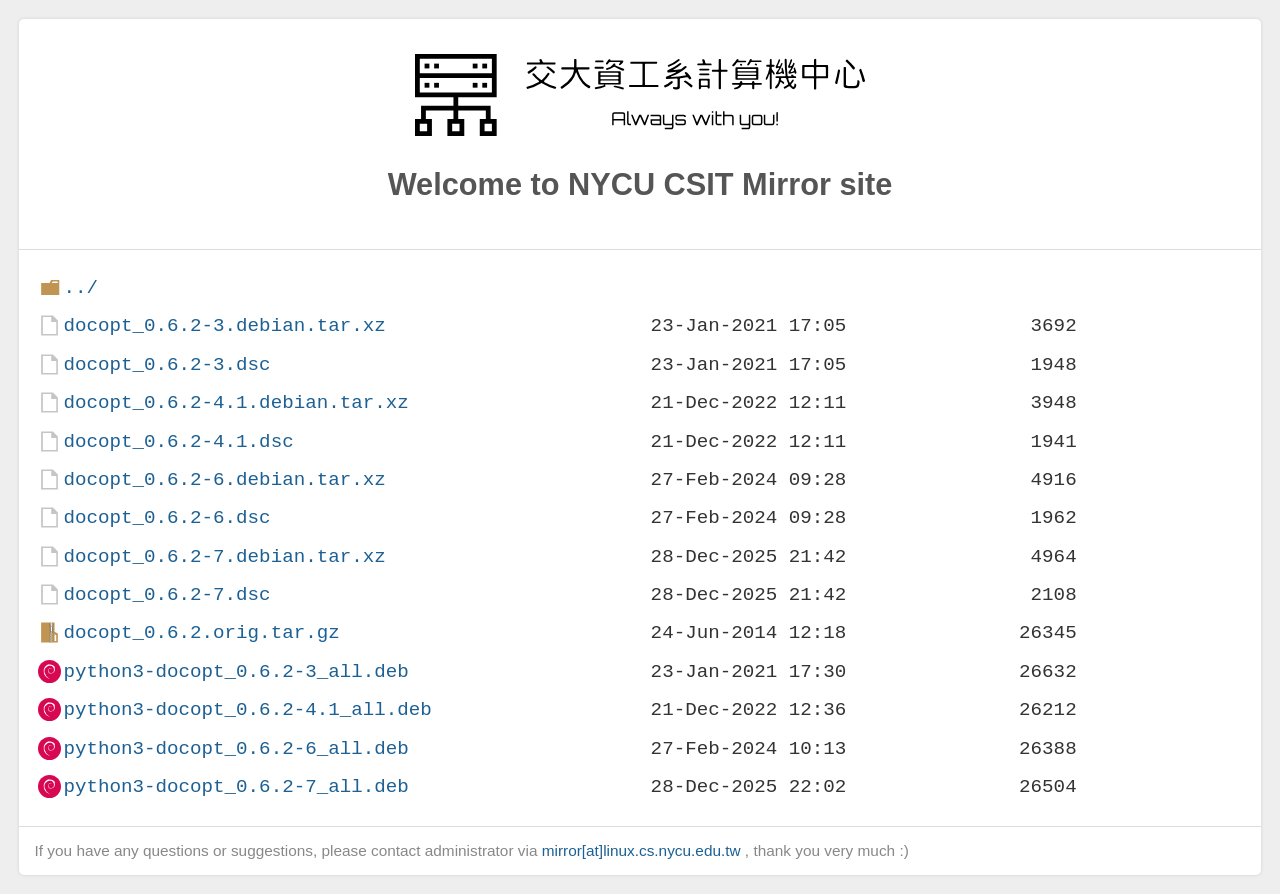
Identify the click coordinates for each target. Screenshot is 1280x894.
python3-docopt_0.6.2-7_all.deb (235, 786)
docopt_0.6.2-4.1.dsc (178, 441)
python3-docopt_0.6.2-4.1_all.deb (247, 709)
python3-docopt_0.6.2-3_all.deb (235, 671)
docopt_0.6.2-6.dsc (166, 517)
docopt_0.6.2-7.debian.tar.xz (224, 556)
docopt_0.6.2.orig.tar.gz (201, 632)
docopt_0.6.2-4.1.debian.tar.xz (235, 402)
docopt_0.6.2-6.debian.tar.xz (224, 479)
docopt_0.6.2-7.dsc (166, 594)
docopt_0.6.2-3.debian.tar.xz (224, 325)
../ (80, 287)
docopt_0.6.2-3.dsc (166, 364)
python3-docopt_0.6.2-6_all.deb (235, 748)
